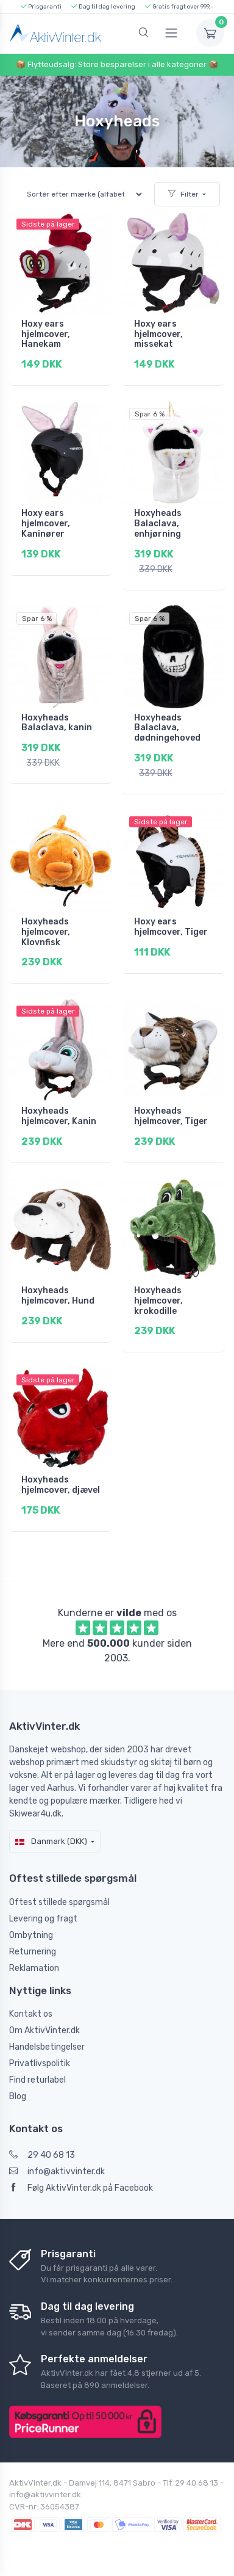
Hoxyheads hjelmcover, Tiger (171, 1116)
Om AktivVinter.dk (44, 2030)
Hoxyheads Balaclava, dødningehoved (167, 728)
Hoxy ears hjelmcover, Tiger (171, 926)
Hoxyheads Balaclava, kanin (56, 723)
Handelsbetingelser (47, 2047)
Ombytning (31, 1935)
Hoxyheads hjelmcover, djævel (60, 1485)
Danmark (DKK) (51, 1841)
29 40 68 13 (42, 2155)
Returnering (32, 1952)
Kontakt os (30, 2014)
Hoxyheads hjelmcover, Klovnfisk (45, 932)
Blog (17, 2096)
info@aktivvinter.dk (57, 2171)
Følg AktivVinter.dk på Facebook (81, 2188)
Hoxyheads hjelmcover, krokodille (158, 1300)
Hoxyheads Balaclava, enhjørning (158, 523)
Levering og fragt (43, 1919)
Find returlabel (37, 2080)
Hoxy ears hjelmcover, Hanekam (45, 334)
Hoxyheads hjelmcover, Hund (57, 1295)
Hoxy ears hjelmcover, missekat (158, 334)
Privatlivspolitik (39, 2063)
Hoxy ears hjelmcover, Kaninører (45, 523)
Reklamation (34, 1968)
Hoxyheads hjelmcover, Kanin (58, 1116)
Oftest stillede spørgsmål (59, 1902)
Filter (183, 194)
